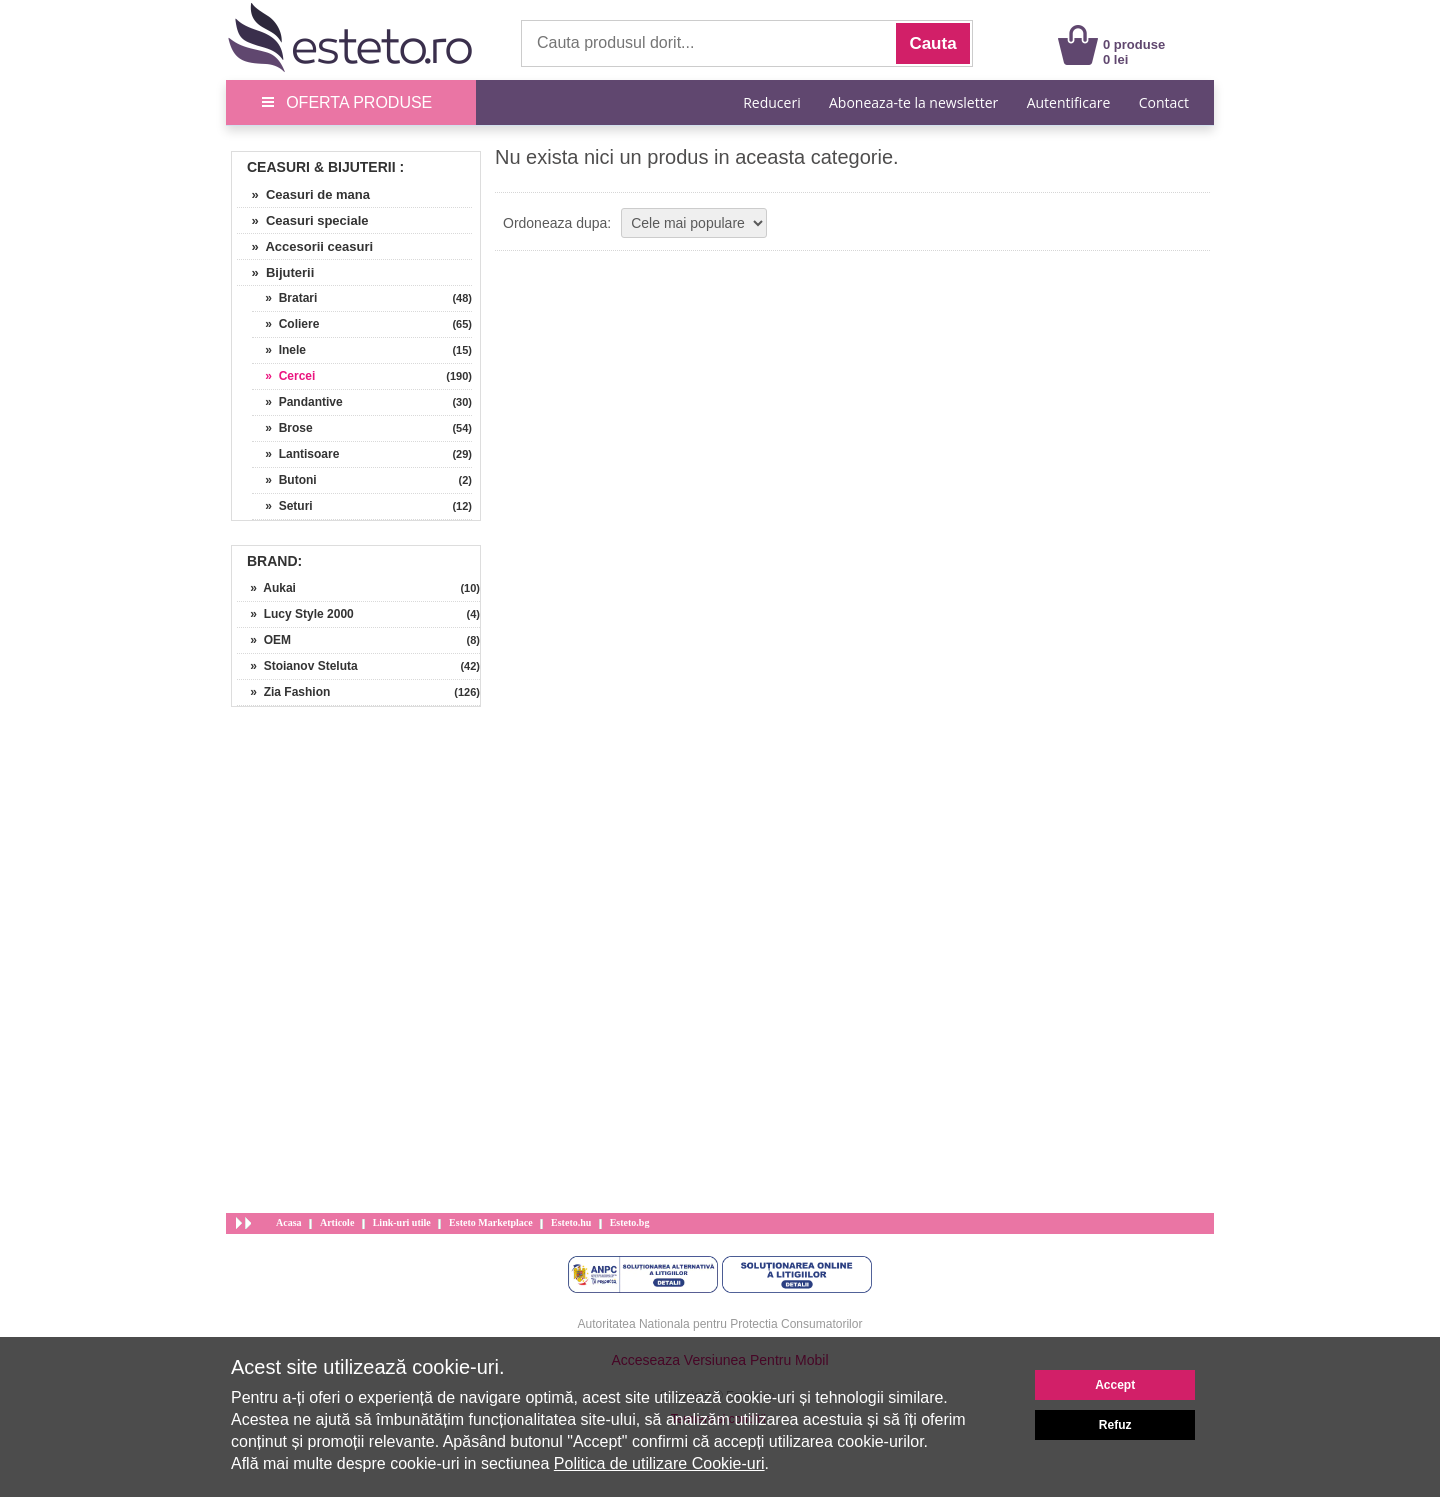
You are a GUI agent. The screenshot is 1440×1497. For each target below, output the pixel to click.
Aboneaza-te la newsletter (913, 102)
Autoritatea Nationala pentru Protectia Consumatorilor (720, 1324)
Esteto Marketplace (491, 1222)
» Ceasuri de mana (303, 194)
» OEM (264, 640)
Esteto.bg (630, 1222)
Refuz (1115, 1425)
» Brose (282, 428)
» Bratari (284, 298)
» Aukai (266, 588)
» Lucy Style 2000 (295, 614)
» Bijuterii (275, 272)
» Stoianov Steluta (297, 666)
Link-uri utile (402, 1222)
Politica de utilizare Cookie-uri (659, 1463)
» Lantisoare (295, 454)
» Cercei (283, 376)
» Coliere (285, 324)
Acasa (289, 1222)
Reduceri (771, 102)
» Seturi (282, 506)
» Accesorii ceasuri (305, 246)
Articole (337, 1222)
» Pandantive (297, 402)
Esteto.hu (571, 1222)
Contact (1164, 102)
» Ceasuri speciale (303, 220)
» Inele (279, 350)
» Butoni (284, 480)
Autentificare (1069, 102)
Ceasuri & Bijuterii (321, 167)
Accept (1115, 1385)
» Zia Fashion (283, 692)
